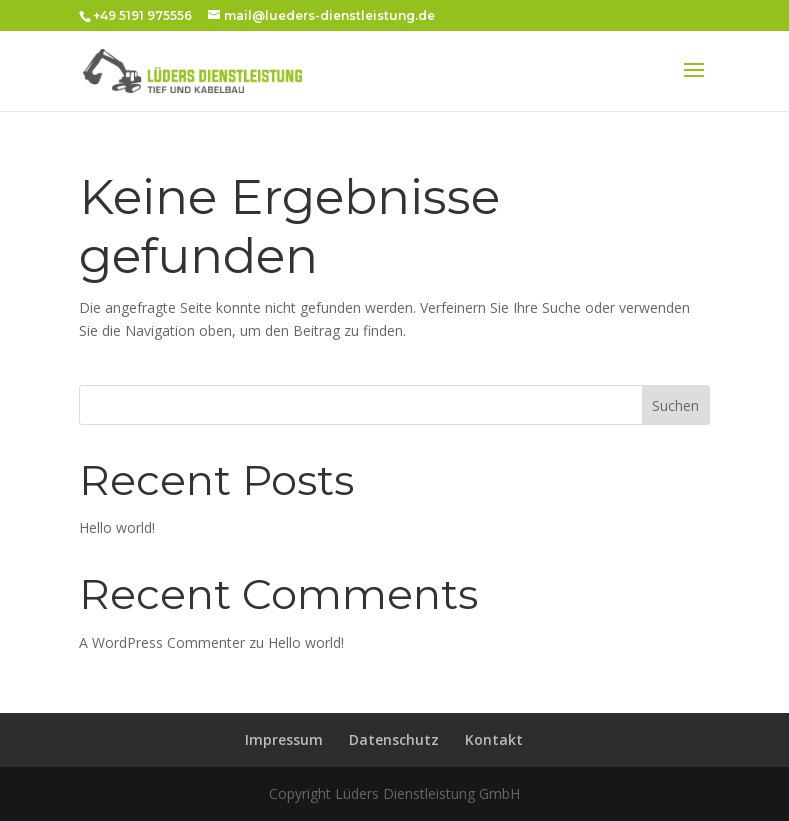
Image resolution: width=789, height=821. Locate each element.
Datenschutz (394, 739)
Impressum (284, 739)
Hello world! (117, 527)
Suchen (675, 405)
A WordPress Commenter (162, 642)
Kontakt (494, 739)
